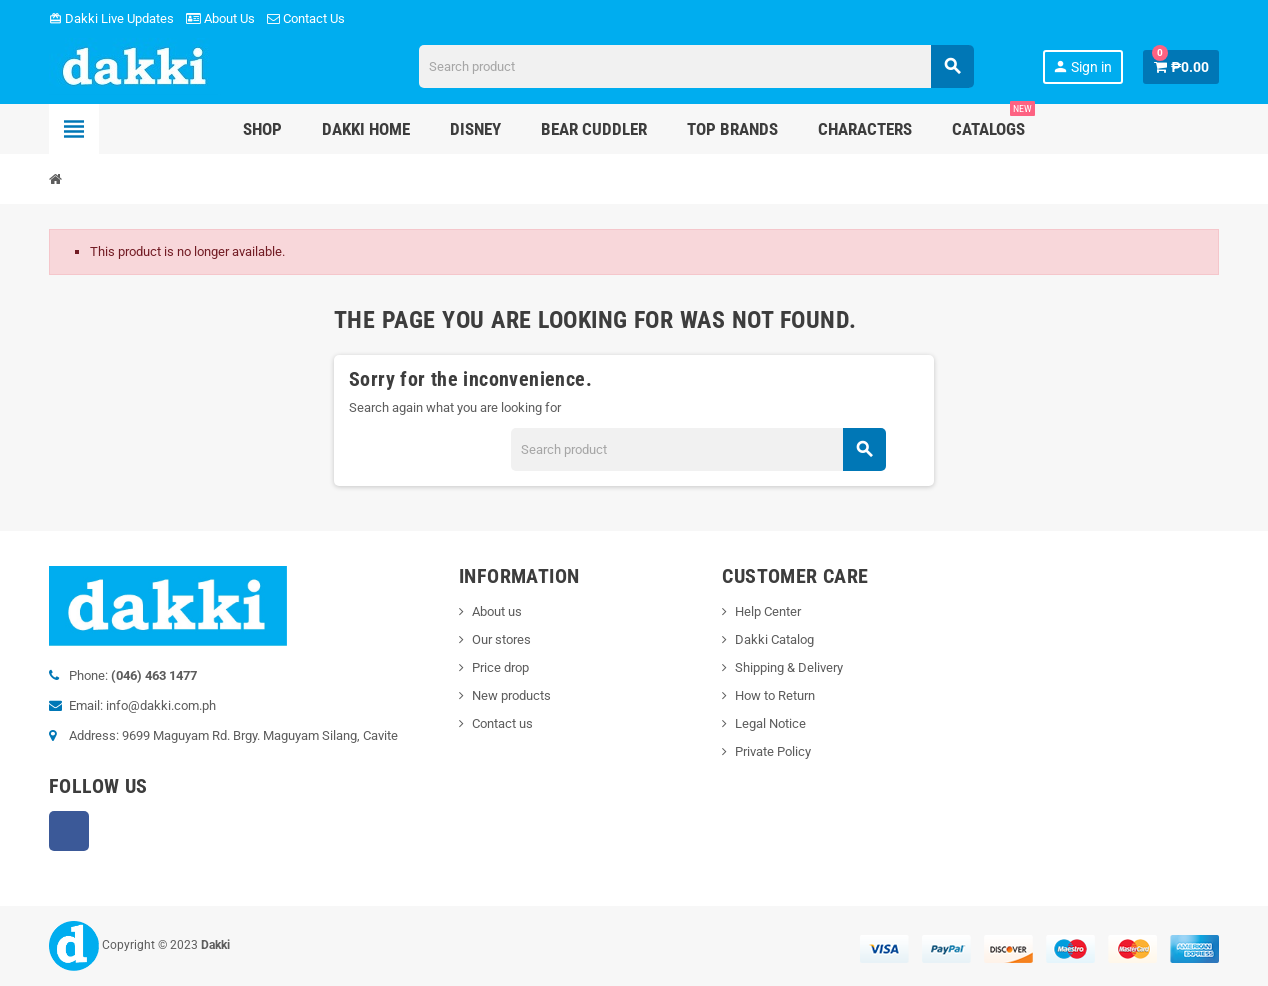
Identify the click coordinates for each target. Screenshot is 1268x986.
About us (497, 611)
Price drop (500, 667)
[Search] (696, 66)
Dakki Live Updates (111, 18)
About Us (220, 18)
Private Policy (773, 751)
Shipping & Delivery (789, 667)
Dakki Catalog (774, 639)
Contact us (502, 723)
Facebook (69, 831)
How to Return (775, 695)
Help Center (768, 611)
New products (511, 695)
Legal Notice (770, 723)
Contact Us (306, 18)
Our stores (501, 639)
